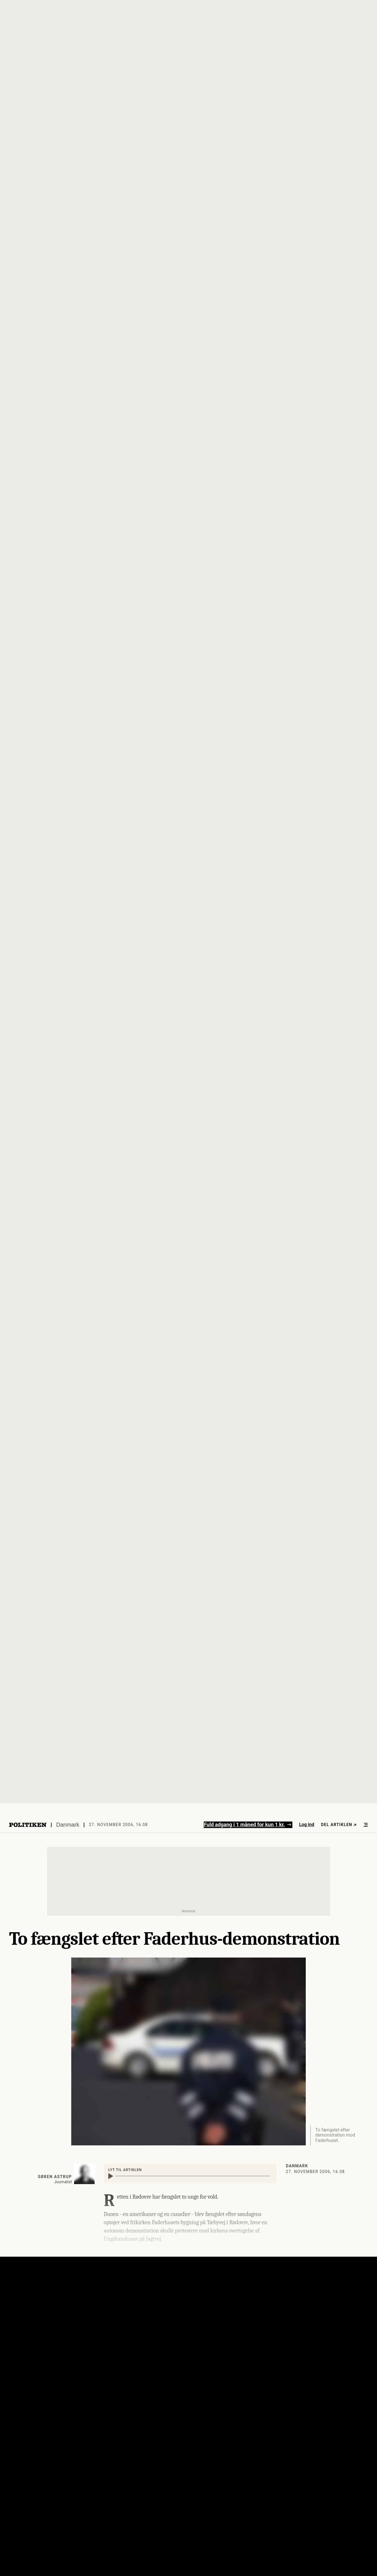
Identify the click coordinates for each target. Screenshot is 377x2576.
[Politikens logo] (27, 1825)
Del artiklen (338, 1824)
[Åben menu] (365, 1825)
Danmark (67, 1825)
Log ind (306, 1824)
